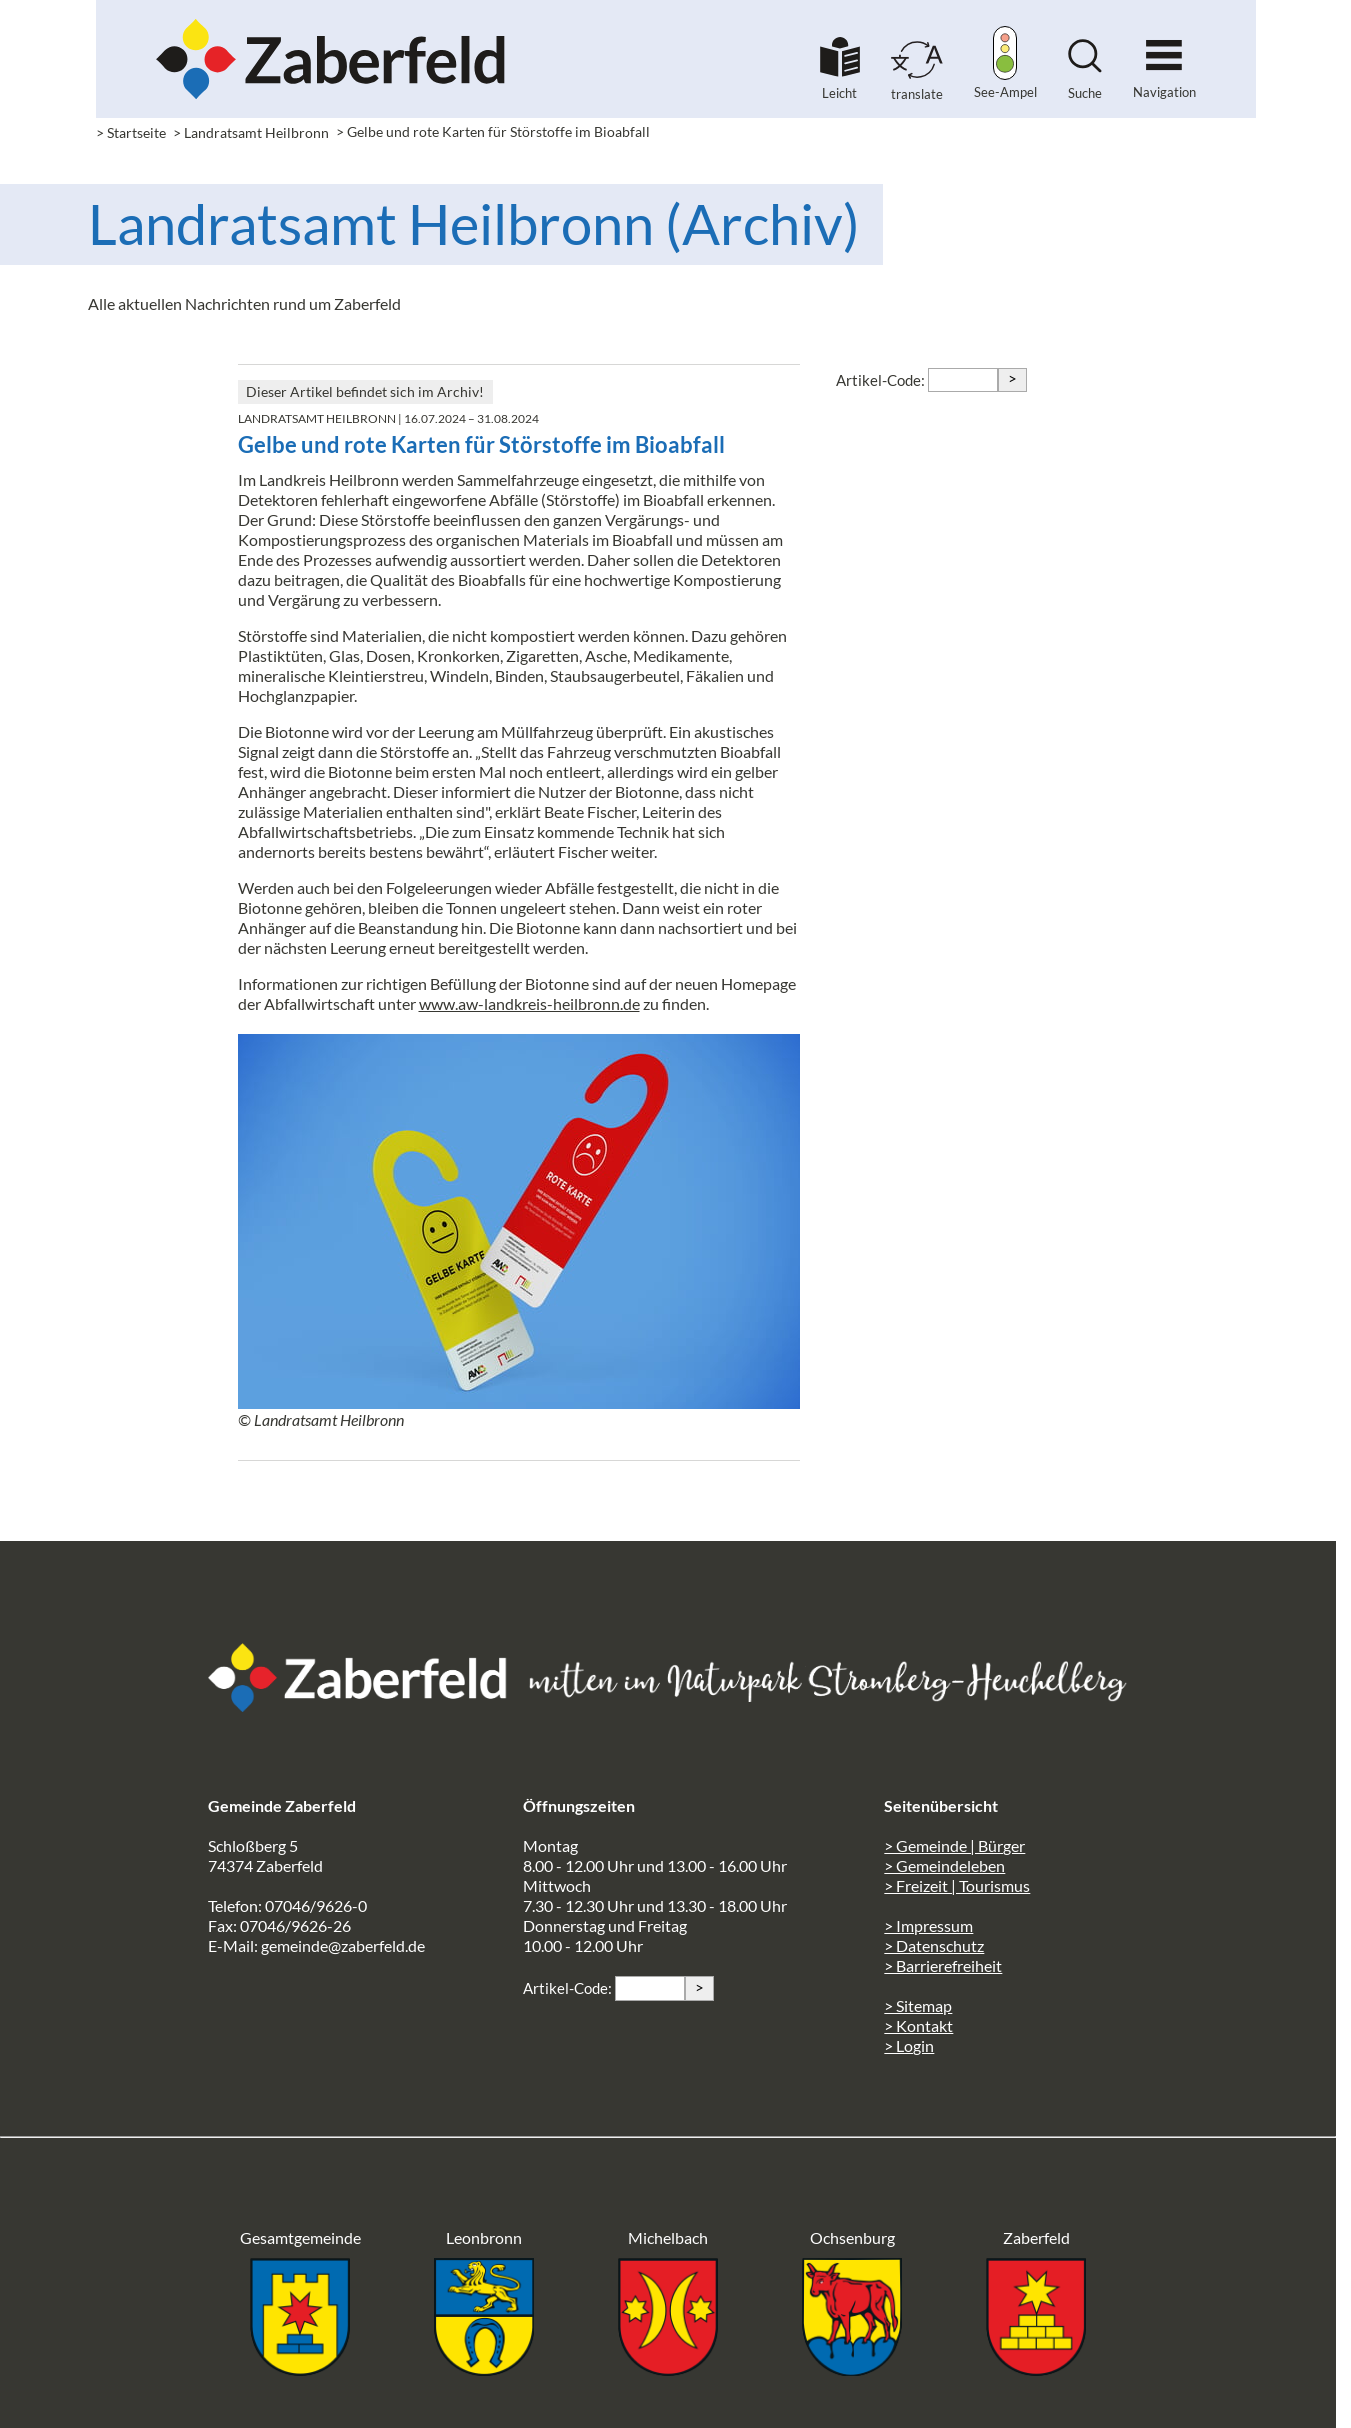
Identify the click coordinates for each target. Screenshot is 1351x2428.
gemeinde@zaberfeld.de (343, 1945)
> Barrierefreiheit (943, 1965)
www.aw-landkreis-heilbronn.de (529, 1003)
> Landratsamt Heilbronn (251, 132)
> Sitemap (918, 2005)
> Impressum (928, 1925)
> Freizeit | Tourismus (957, 1885)
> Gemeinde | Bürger (954, 1845)
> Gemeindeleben (944, 1865)
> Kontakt (918, 2025)
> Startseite (131, 132)
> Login (909, 2045)
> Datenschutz (934, 1945)
